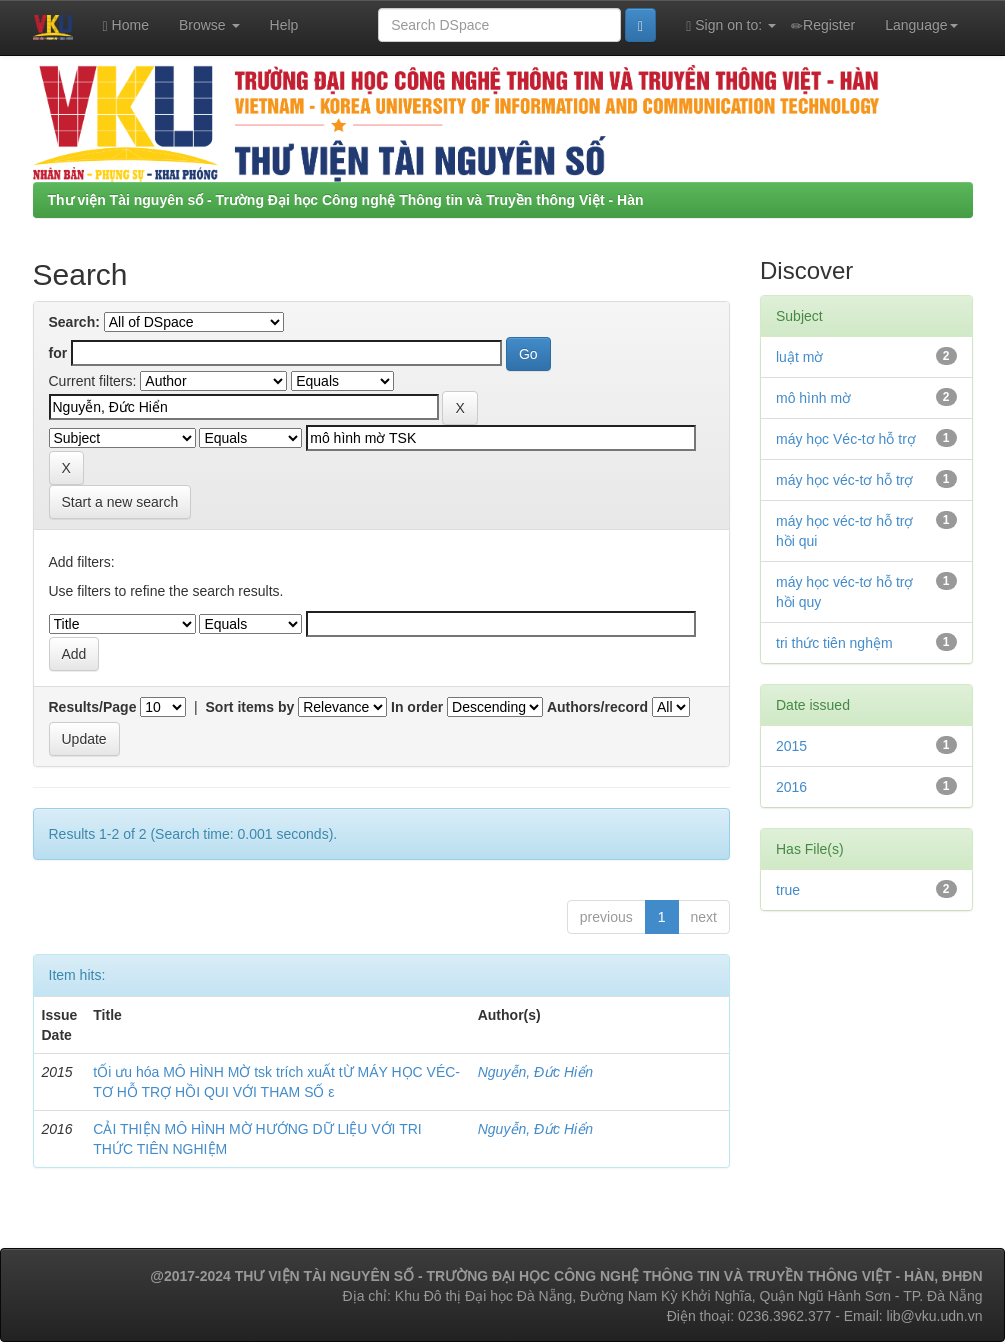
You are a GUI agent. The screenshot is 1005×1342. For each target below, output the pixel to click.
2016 (791, 787)
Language (921, 25)
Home (126, 25)
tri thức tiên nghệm (834, 643)
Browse (209, 25)
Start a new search (120, 502)
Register (823, 25)
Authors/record (597, 707)
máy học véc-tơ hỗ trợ (844, 480)
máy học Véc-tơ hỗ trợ (846, 439)
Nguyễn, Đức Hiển (535, 1072)
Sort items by (250, 707)
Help (284, 25)
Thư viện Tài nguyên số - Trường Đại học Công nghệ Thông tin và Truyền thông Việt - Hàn (346, 200)
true (788, 890)
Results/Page (93, 707)
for (58, 353)
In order (417, 707)
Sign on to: (731, 25)
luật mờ (799, 357)
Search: (74, 322)
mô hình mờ (813, 398)
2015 (791, 746)
